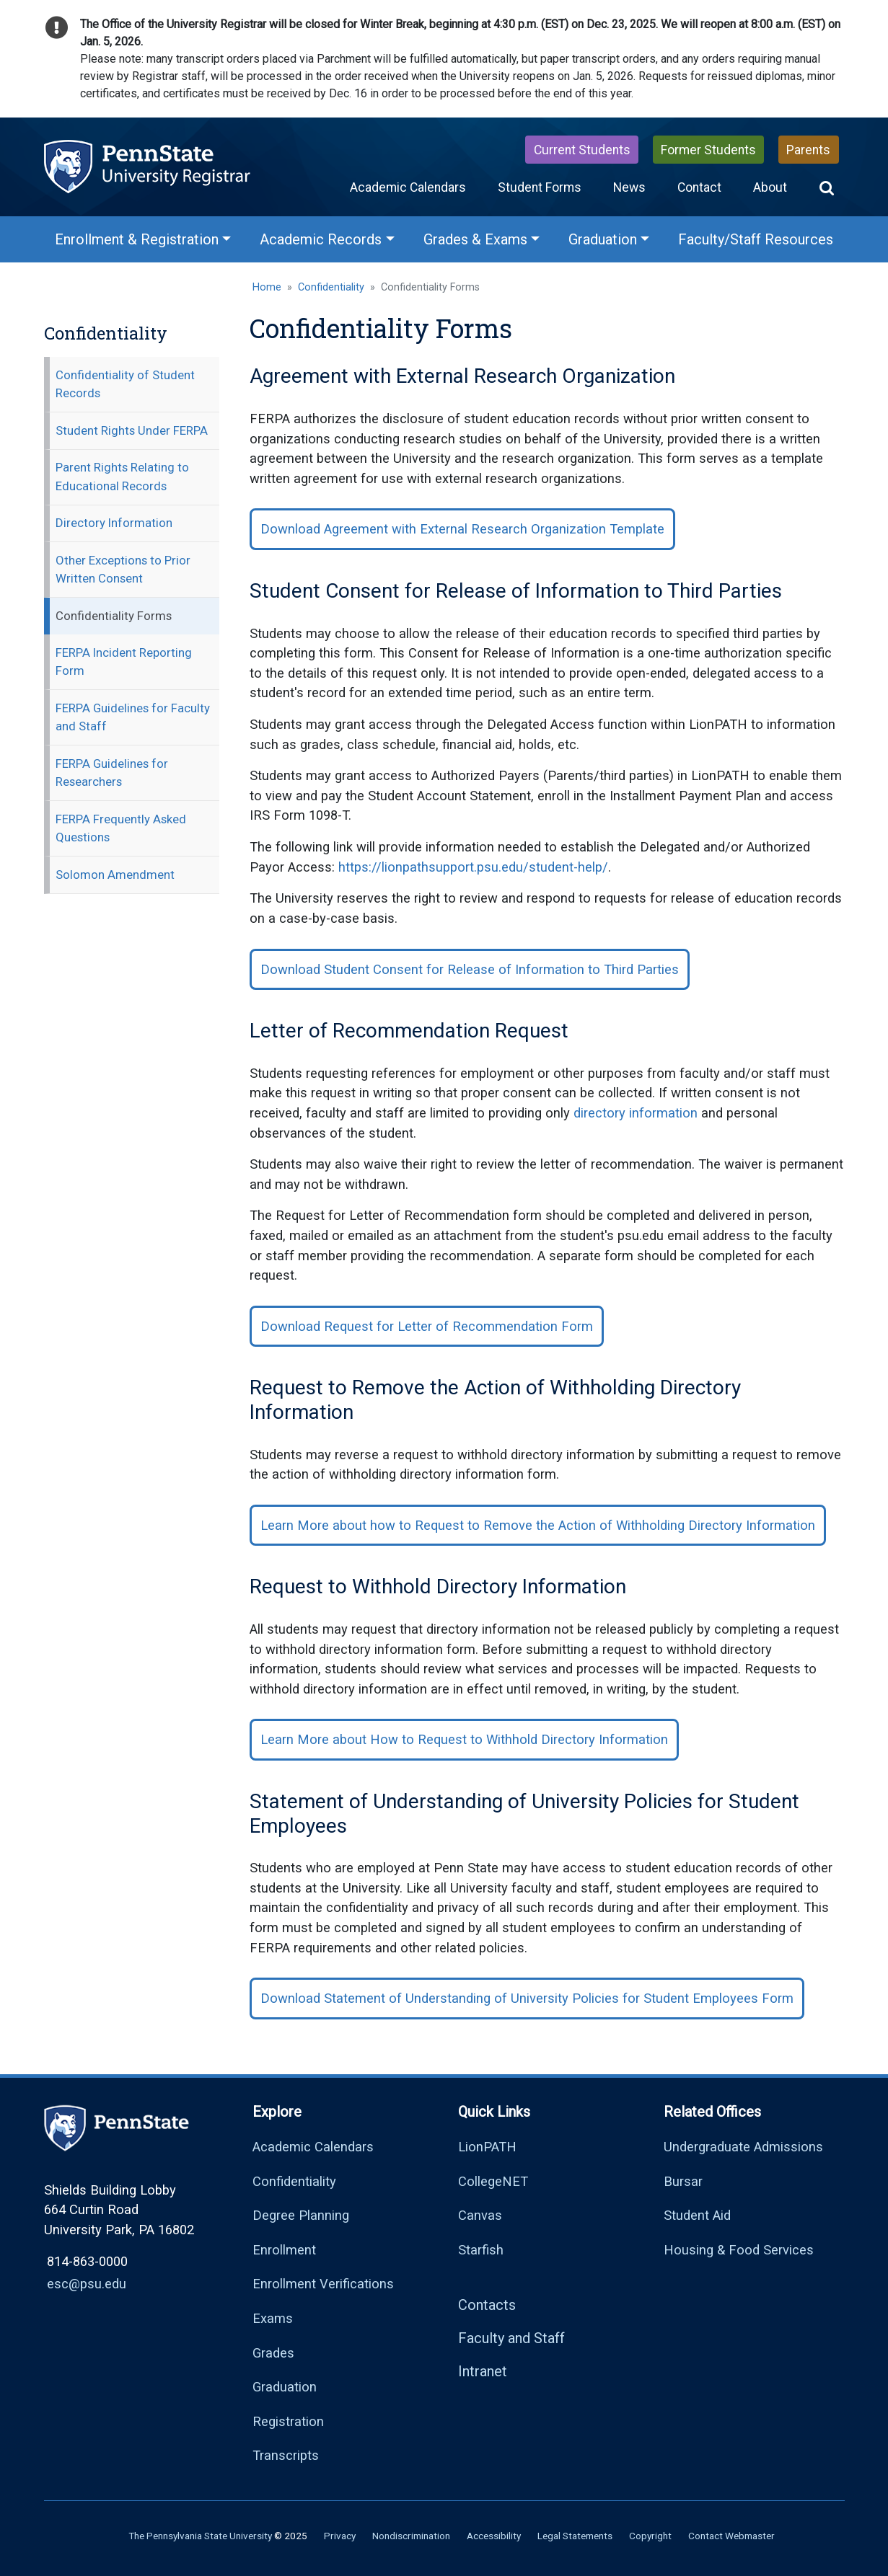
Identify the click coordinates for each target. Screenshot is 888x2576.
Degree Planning (300, 2215)
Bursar (683, 2181)
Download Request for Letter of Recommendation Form (426, 1326)
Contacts (487, 2305)
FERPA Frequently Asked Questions (121, 828)
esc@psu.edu (86, 2283)
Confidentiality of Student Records (125, 384)
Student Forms (539, 187)
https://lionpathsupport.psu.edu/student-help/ (473, 867)
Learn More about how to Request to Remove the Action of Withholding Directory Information (537, 1525)
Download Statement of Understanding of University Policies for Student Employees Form (527, 1998)
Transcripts (285, 2455)
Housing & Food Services (739, 2249)
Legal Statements (574, 2535)
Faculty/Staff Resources (755, 239)
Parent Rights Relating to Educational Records (122, 476)
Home (266, 287)
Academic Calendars (408, 187)
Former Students (708, 150)
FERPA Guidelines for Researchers (112, 772)
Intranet (482, 2371)
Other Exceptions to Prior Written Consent (123, 569)
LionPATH (487, 2146)
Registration (288, 2421)
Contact (699, 187)
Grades (273, 2352)
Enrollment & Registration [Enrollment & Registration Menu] (137, 239)
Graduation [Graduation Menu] (602, 239)
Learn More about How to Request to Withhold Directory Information (464, 1739)
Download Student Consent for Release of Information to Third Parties (469, 969)
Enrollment (284, 2249)
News (629, 187)
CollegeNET (493, 2181)
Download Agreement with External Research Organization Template (462, 528)
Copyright (650, 2535)
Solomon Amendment (115, 874)
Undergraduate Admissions (743, 2146)
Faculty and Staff (511, 2338)
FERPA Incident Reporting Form (124, 661)
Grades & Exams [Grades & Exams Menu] (475, 239)
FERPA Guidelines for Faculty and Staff (133, 717)
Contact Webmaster (731, 2535)
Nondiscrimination (411, 2535)
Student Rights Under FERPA (132, 430)
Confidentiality (331, 287)
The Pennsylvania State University (200, 2535)
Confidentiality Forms (114, 615)
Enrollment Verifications (323, 2283)
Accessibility (494, 2535)
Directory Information (114, 522)
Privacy (340, 2535)
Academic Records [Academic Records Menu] (321, 239)
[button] (827, 187)
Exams (272, 2318)
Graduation (284, 2386)
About (770, 187)
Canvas (480, 2215)
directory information (635, 1112)
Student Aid (697, 2215)
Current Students (582, 150)
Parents (808, 150)
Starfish (481, 2249)
